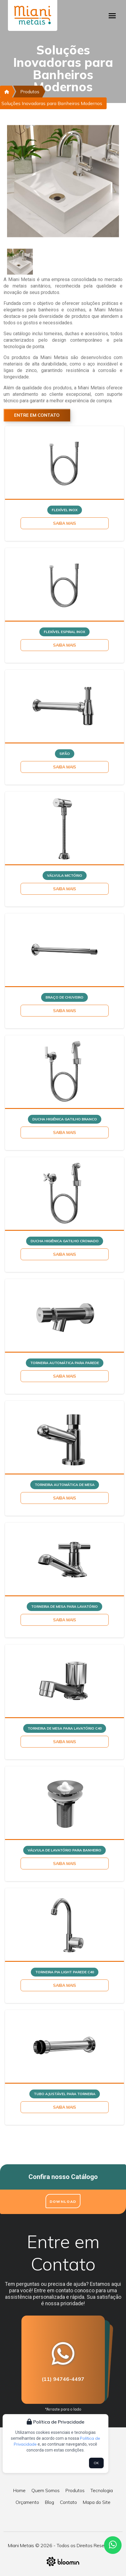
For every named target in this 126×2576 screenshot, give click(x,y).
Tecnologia (101, 2490)
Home (19, 2490)
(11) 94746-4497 (63, 2379)
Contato (68, 2502)
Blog (49, 2502)
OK (96, 2463)
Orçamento (27, 2502)
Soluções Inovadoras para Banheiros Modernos (51, 103)
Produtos (29, 91)
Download (63, 2201)
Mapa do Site (96, 2502)
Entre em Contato (37, 415)
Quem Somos (45, 2490)
